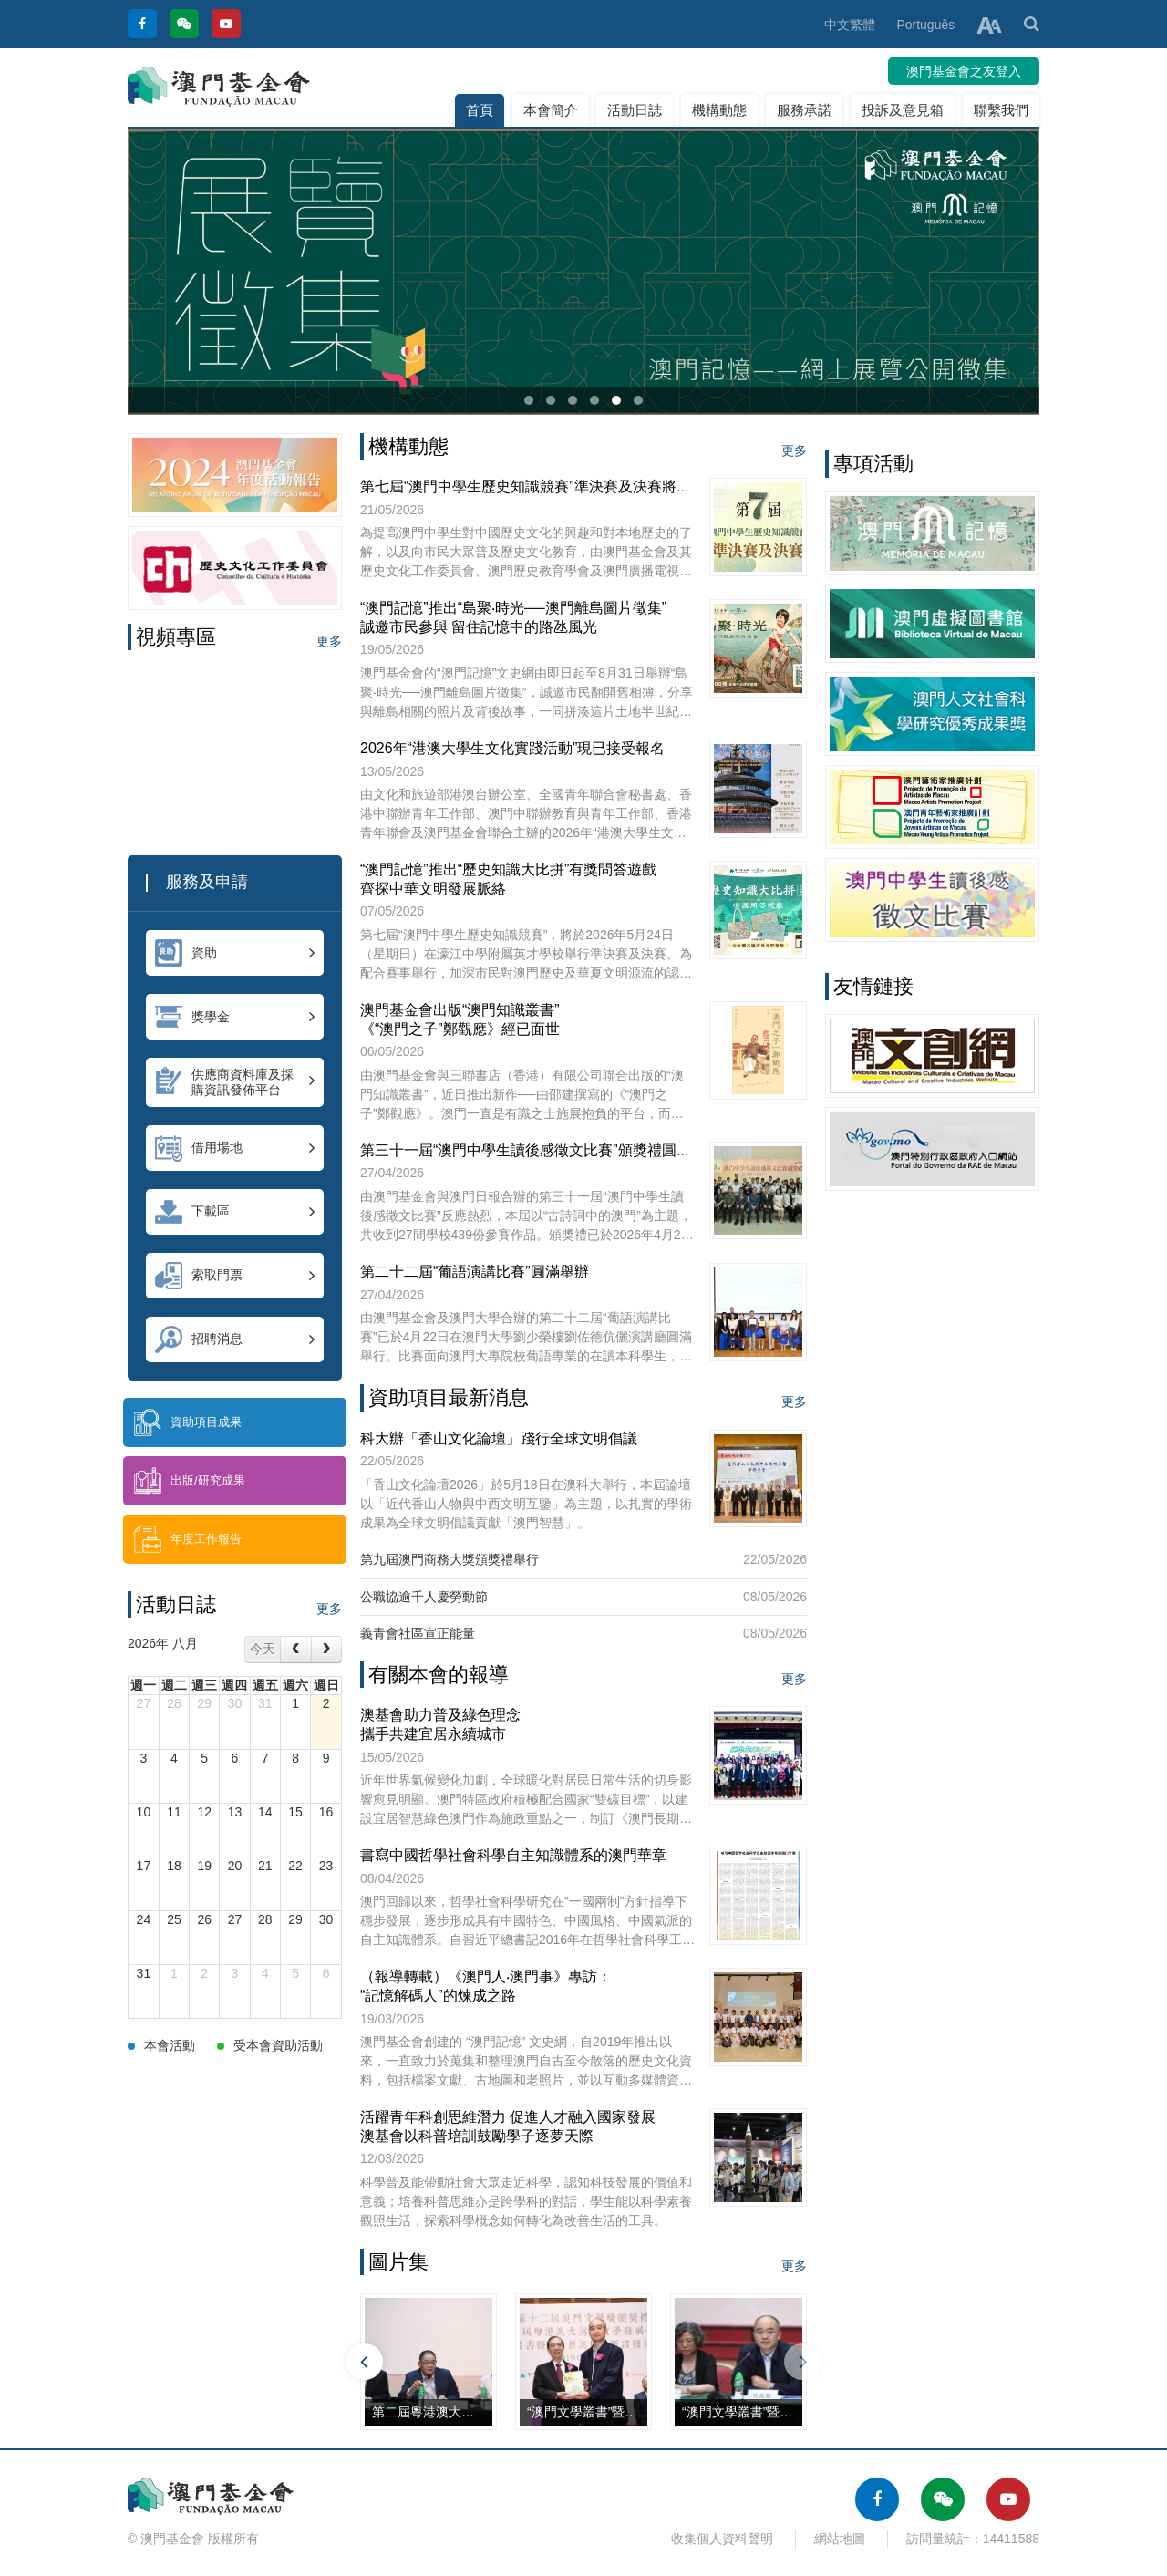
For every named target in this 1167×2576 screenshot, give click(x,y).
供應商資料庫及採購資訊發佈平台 (235, 1082)
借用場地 (235, 1148)
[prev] (295, 1649)
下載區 (235, 1212)
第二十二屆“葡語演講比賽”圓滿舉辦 (474, 1271)
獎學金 (235, 1016)
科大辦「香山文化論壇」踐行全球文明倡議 (498, 1438)
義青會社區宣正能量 (417, 1633)
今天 (262, 1648)
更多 (329, 641)
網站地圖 (839, 2538)
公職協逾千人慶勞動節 (424, 1596)
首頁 (479, 110)
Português (925, 24)
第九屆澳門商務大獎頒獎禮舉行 (449, 1559)
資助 (235, 953)
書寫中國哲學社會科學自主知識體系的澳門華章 (513, 1855)
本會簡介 (550, 110)
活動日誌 (634, 110)
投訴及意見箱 (903, 110)
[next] (326, 1649)
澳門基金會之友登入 (963, 71)
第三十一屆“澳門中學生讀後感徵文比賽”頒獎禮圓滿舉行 (540, 1150)
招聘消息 (235, 1339)
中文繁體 (849, 24)
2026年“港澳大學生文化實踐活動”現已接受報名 (512, 748)
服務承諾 (804, 110)
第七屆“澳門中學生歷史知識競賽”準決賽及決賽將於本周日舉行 (562, 486)
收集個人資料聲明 (722, 2538)
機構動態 (719, 110)
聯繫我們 (1001, 110)
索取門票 (235, 1275)
